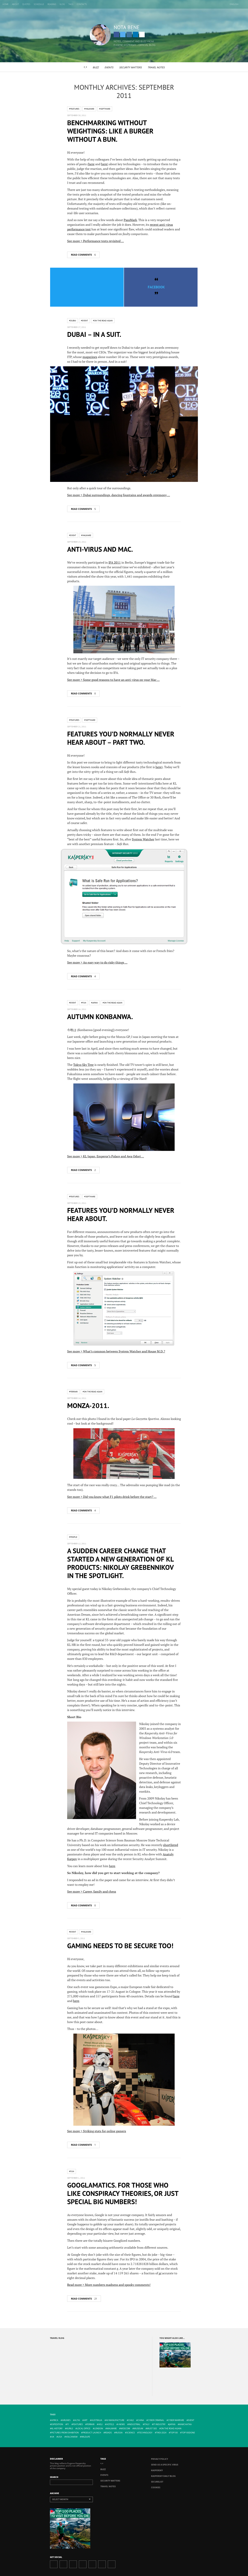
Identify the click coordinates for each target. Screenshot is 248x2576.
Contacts (82, 4)
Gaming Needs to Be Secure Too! (120, 1945)
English (234, 4)
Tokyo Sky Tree (83, 1065)
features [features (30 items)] (78, 2424)
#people (73, 1537)
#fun (83, 1002)
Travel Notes (156, 67)
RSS (111, 2564)
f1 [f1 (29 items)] (68, 2424)
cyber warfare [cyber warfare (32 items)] (176, 2420)
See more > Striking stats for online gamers (96, 2131)
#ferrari (73, 1391)
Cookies (155, 2487)
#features (74, 108)
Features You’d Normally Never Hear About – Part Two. (120, 738)
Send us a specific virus (164, 2464)
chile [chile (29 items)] (131, 2420)
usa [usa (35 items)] (60, 2436)
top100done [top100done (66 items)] (188, 2432)
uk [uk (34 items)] (52, 2436)
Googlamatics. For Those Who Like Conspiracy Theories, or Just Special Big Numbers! (122, 2193)
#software (104, 108)
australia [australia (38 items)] (96, 2420)
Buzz (96, 67)
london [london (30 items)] (98, 2428)
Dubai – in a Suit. (94, 334)
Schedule (39, 4)
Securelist (157, 2481)
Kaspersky (157, 2470)
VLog (62, 4)
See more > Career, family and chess (91, 1891)
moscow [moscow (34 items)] (125, 2428)
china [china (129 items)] (141, 2420)
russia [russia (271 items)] (119, 2432)
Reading (52, 4)
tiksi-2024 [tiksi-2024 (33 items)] (161, 2432)
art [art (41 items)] (85, 2420)
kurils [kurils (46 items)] (69, 2428)
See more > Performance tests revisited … (95, 241)
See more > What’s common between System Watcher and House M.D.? (116, 1351)
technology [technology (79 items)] (145, 2432)
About (15, 4)
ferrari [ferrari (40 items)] (90, 2424)
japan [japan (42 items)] (172, 2424)
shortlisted (170, 1845)
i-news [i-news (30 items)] (121, 2424)
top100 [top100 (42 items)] (174, 2432)
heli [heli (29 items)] (100, 2424)
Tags (70, 4)
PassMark (130, 220)
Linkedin (135, 34)
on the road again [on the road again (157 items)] (171, 2428)
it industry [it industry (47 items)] (159, 2424)
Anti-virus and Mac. (100, 549)
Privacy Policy (159, 2459)
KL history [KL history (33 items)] (57, 2428)
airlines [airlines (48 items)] (66, 2420)
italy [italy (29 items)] (146, 2424)
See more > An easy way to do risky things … (97, 962)
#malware (89, 108)
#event (84, 320)
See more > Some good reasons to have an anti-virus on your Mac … (113, 680)
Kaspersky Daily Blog (163, 2476)
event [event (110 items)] (191, 2420)
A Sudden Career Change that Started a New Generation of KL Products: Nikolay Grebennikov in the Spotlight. (120, 1563)
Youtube (92, 2564)
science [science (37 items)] (130, 2432)
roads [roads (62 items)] (108, 2432)
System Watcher (143, 839)
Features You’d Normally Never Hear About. (120, 1214)
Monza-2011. (88, 1405)
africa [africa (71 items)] (54, 2420)
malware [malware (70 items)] (112, 2428)
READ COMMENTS (83, 254)
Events (109, 67)
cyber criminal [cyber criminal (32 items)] (156, 2420)
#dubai (72, 320)
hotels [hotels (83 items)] (110, 2424)
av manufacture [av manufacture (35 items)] (115, 2420)
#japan (94, 1002)
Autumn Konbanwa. (100, 1016)
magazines (89, 357)
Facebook (116, 34)
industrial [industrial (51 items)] (134, 2424)
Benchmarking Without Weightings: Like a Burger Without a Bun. (110, 131)
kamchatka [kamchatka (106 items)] (185, 2424)
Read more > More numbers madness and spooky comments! (109, 2285)
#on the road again (103, 320)
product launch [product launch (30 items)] (91, 2432)
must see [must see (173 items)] (152, 2428)
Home (6, 4)
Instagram (129, 34)
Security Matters (130, 67)
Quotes (26, 4)
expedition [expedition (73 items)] (57, 2424)
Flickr (102, 2564)
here (91, 164)
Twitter (123, 34)
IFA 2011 (114, 562)
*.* (85, 67)
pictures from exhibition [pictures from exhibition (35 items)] (65, 2432)
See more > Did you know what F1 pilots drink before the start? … (112, 1497)
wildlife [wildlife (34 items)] (85, 2436)
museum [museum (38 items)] (138, 2428)
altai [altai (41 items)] (77, 2420)
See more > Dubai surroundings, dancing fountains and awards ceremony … (118, 495)
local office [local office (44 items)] (83, 2428)
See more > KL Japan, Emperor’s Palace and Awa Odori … (105, 1156)
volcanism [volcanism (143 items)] (72, 2436)
